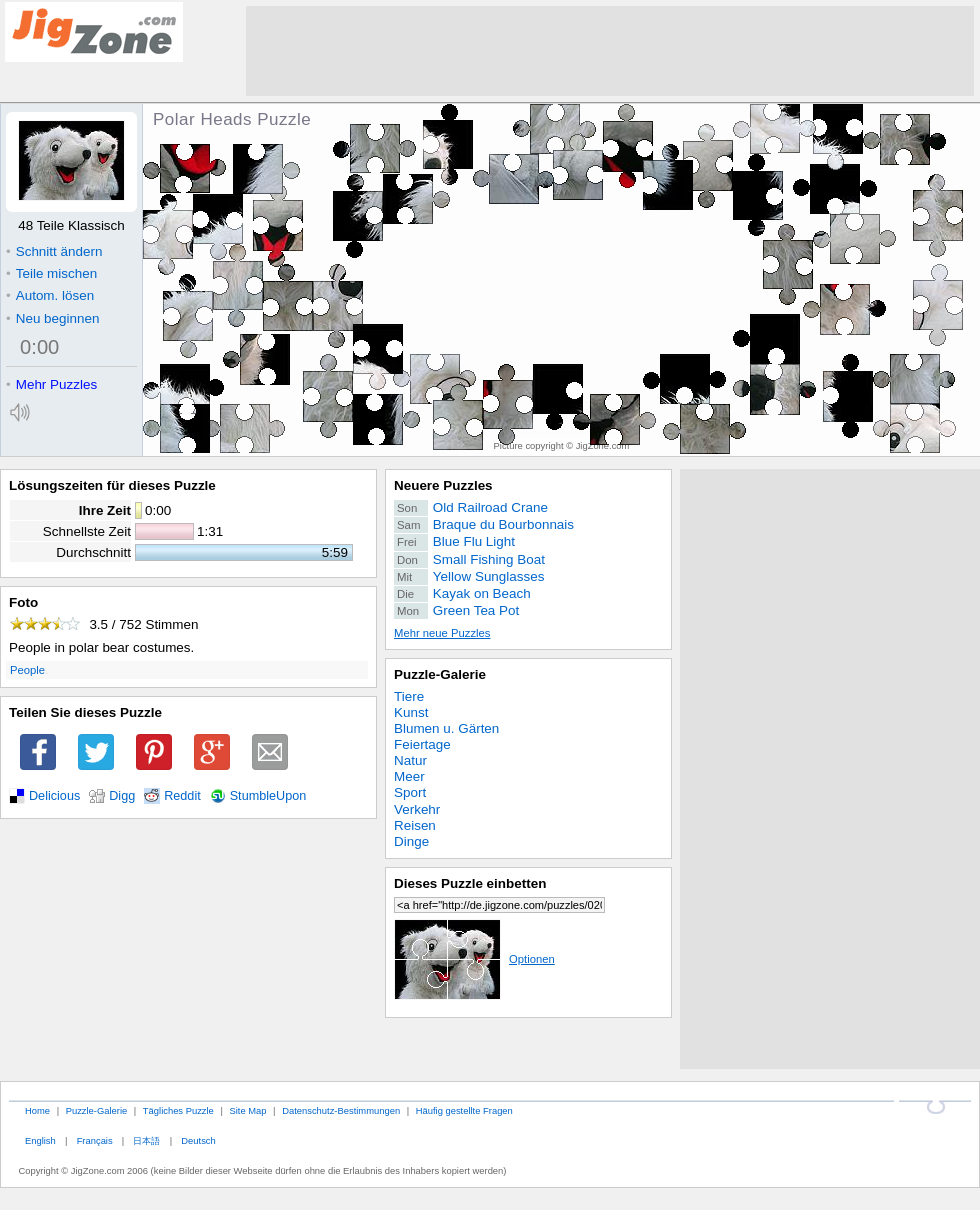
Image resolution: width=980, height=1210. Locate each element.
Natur (410, 760)
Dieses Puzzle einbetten (470, 883)
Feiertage (422, 744)
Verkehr (417, 809)
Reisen (415, 825)
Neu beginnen (52, 318)
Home (37, 1110)
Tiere (409, 696)
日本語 (146, 1140)
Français (95, 1140)
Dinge (411, 841)
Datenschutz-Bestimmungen (341, 1110)
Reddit (182, 796)
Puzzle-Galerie (440, 674)
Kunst (411, 712)
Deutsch (198, 1140)
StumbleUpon (268, 796)
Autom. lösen (50, 295)
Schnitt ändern (54, 251)
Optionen (474, 959)
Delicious (54, 796)
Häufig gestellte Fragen (464, 1110)
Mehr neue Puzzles (442, 633)
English (40, 1140)
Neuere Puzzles (443, 485)
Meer (409, 776)
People (27, 670)
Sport (410, 792)
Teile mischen (51, 273)
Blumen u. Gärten (446, 728)
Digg (122, 796)
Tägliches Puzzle (178, 1110)
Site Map (247, 1110)
